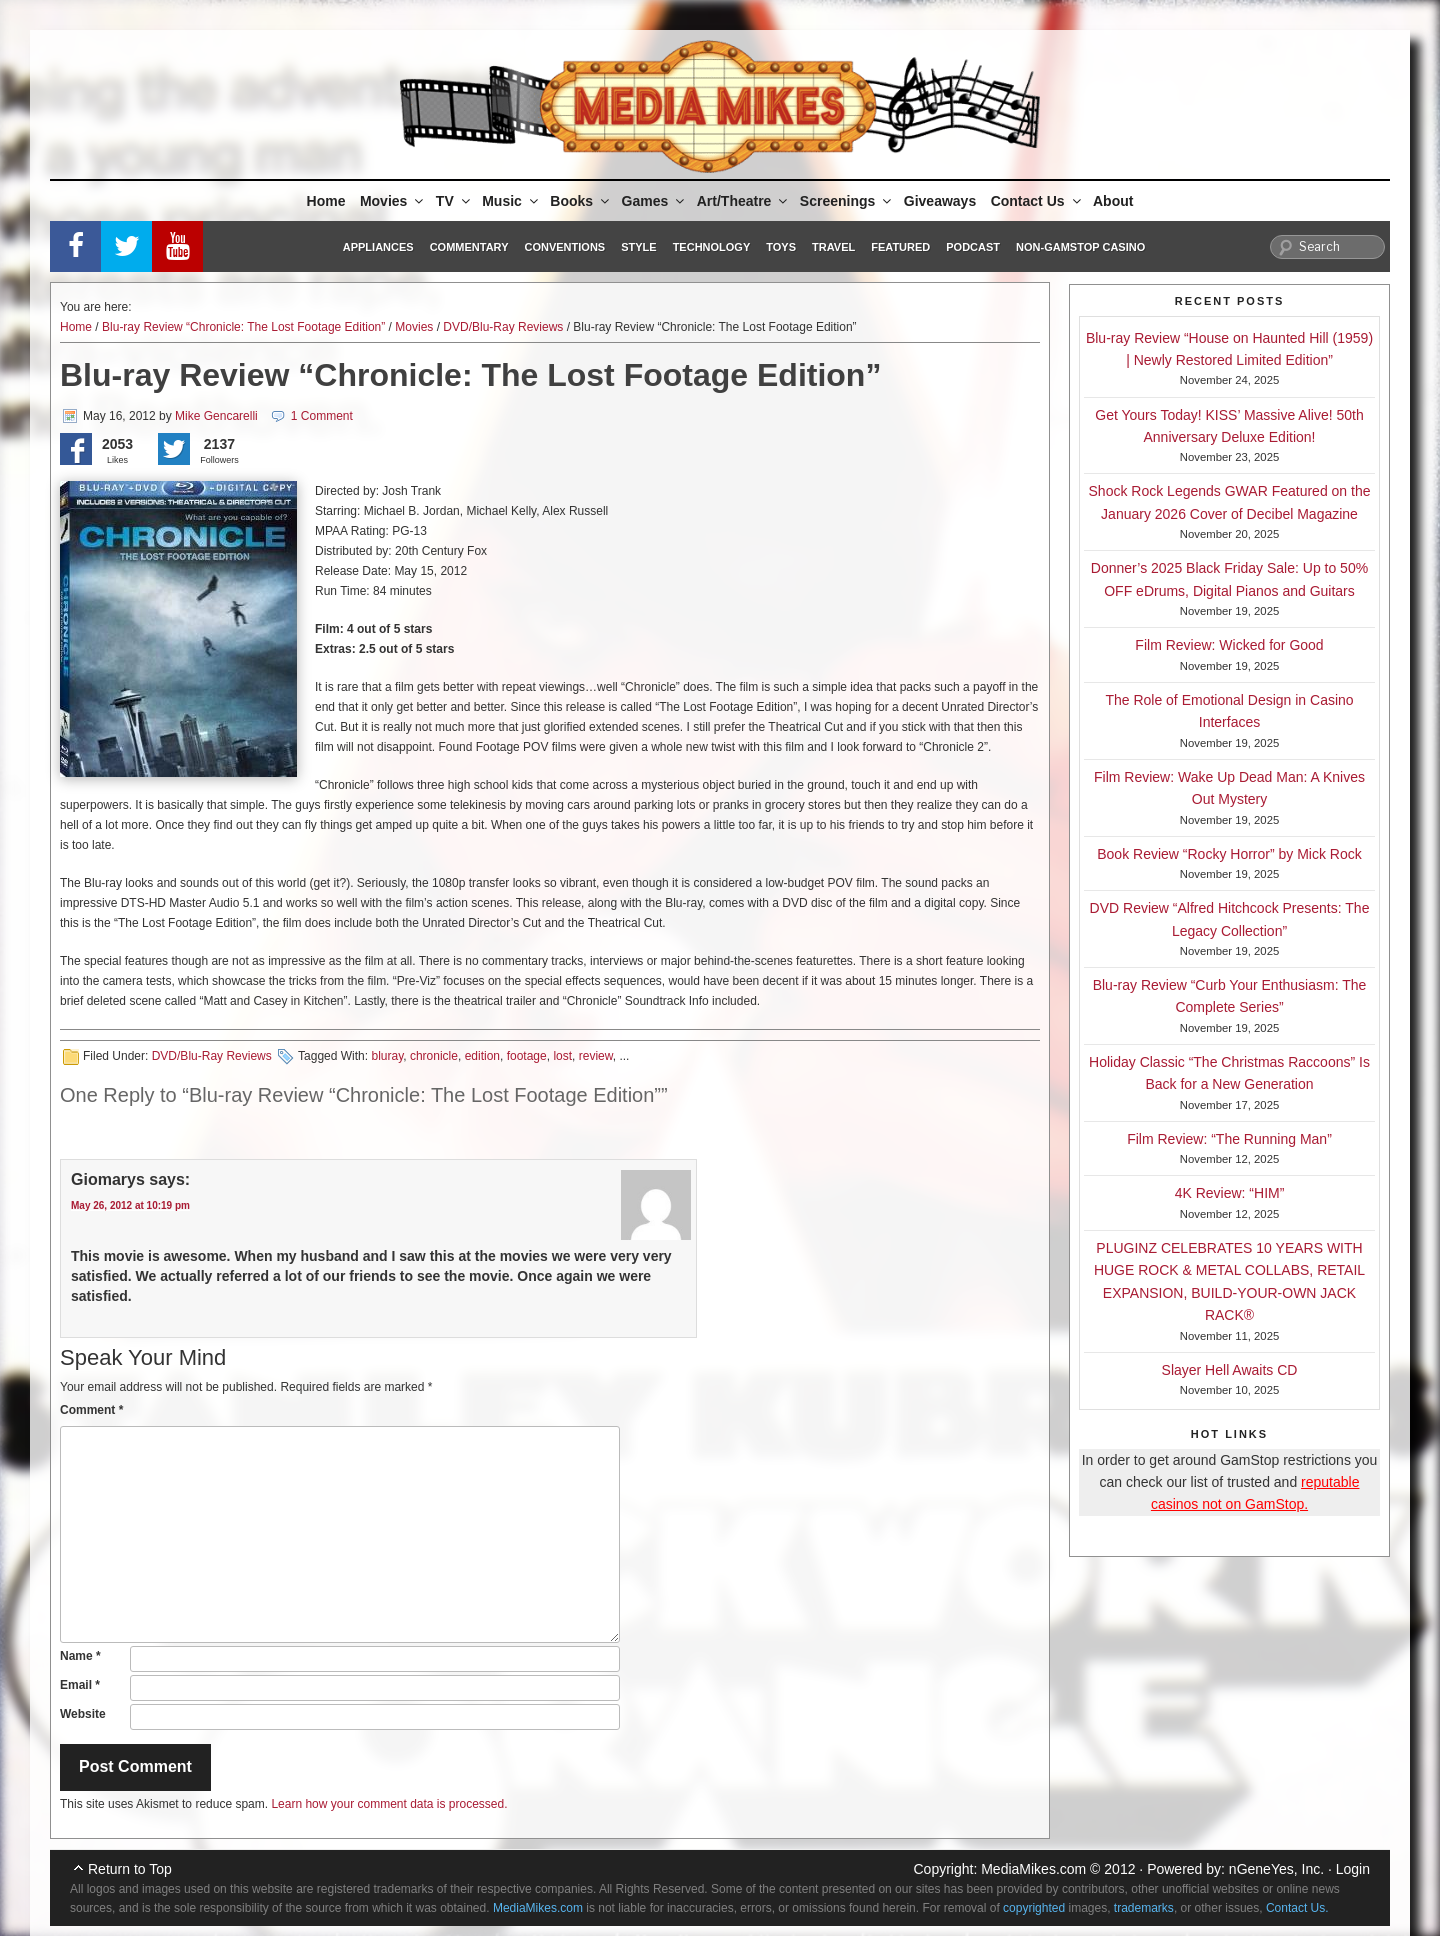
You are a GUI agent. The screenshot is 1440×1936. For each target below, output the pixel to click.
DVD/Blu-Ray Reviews (503, 327)
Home (326, 201)
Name (80, 1656)
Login (1353, 1869)
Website (83, 1714)
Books (581, 201)
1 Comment (322, 416)
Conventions (564, 247)
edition (482, 1056)
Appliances (378, 247)
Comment (91, 1410)
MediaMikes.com (1033, 1869)
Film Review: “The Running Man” (1229, 1139)
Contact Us (1037, 201)
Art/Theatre (744, 201)
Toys (781, 247)
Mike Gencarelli (216, 416)
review (596, 1056)
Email (80, 1685)
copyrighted (1034, 1908)
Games (655, 201)
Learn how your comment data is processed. (389, 1804)
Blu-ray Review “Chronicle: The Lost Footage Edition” (243, 327)
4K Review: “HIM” (1230, 1193)
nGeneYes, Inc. (1276, 1869)
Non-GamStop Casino (1080, 247)
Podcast (973, 247)
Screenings (847, 201)
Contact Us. (1297, 1908)
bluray (387, 1056)
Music (511, 201)
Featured (900, 247)
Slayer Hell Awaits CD (1230, 1370)
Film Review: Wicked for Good (1229, 645)
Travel (833, 247)
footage (527, 1056)
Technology (712, 247)
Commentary (469, 247)
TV (454, 201)
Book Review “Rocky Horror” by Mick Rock (1229, 854)
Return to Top (130, 1869)
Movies (393, 201)
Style (638, 247)
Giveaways (940, 201)
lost (562, 1056)
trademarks (1144, 1908)
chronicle (434, 1056)
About (1113, 201)
